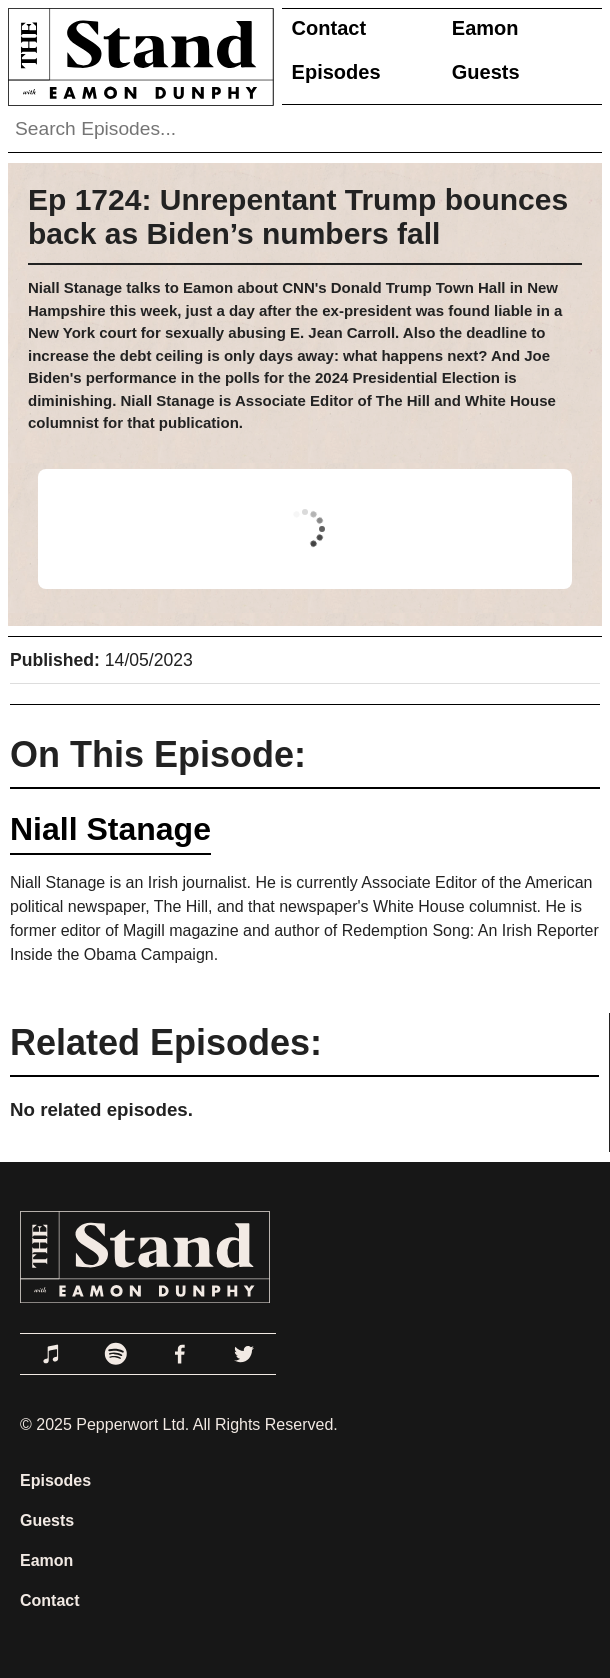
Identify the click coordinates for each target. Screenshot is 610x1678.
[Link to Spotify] (116, 1354)
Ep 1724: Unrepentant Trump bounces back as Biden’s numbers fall (298, 216)
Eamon (485, 28)
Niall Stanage (110, 829)
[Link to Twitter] (244, 1354)
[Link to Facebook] (180, 1354)
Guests (486, 72)
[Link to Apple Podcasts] (52, 1354)
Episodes (336, 72)
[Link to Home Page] (137, 56)
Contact (329, 28)
